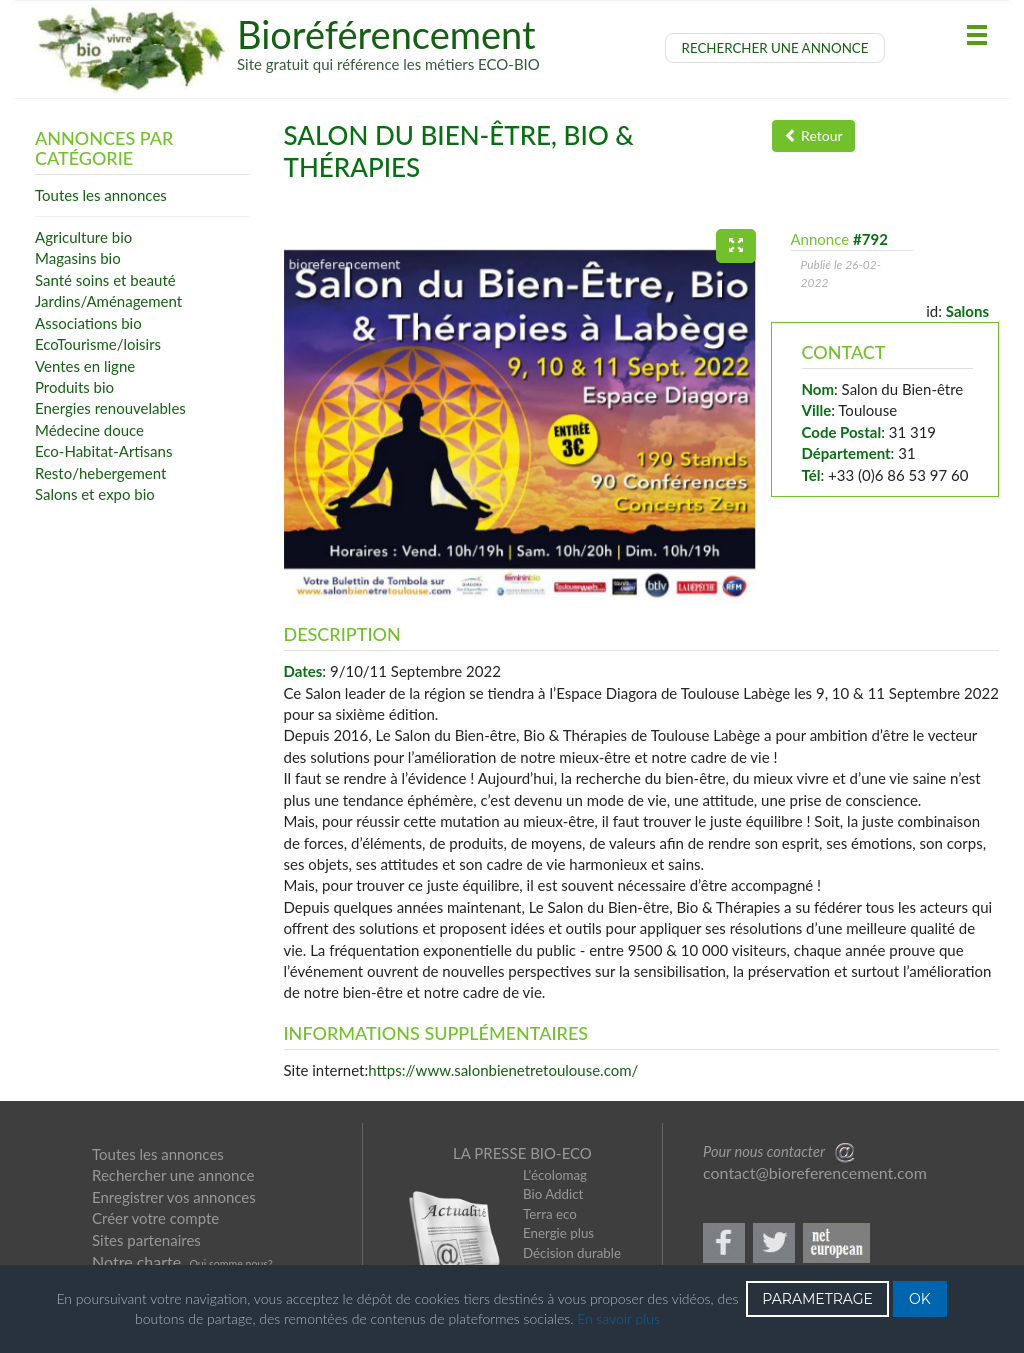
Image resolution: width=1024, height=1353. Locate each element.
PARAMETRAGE (817, 1299)
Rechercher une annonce (173, 1175)
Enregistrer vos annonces (174, 1197)
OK (920, 1299)
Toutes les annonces (158, 1154)
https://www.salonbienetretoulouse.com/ (503, 1070)
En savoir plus (618, 1318)
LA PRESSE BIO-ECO (522, 1153)
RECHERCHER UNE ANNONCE (775, 48)
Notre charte (136, 1261)
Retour (813, 135)
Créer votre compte (155, 1218)
